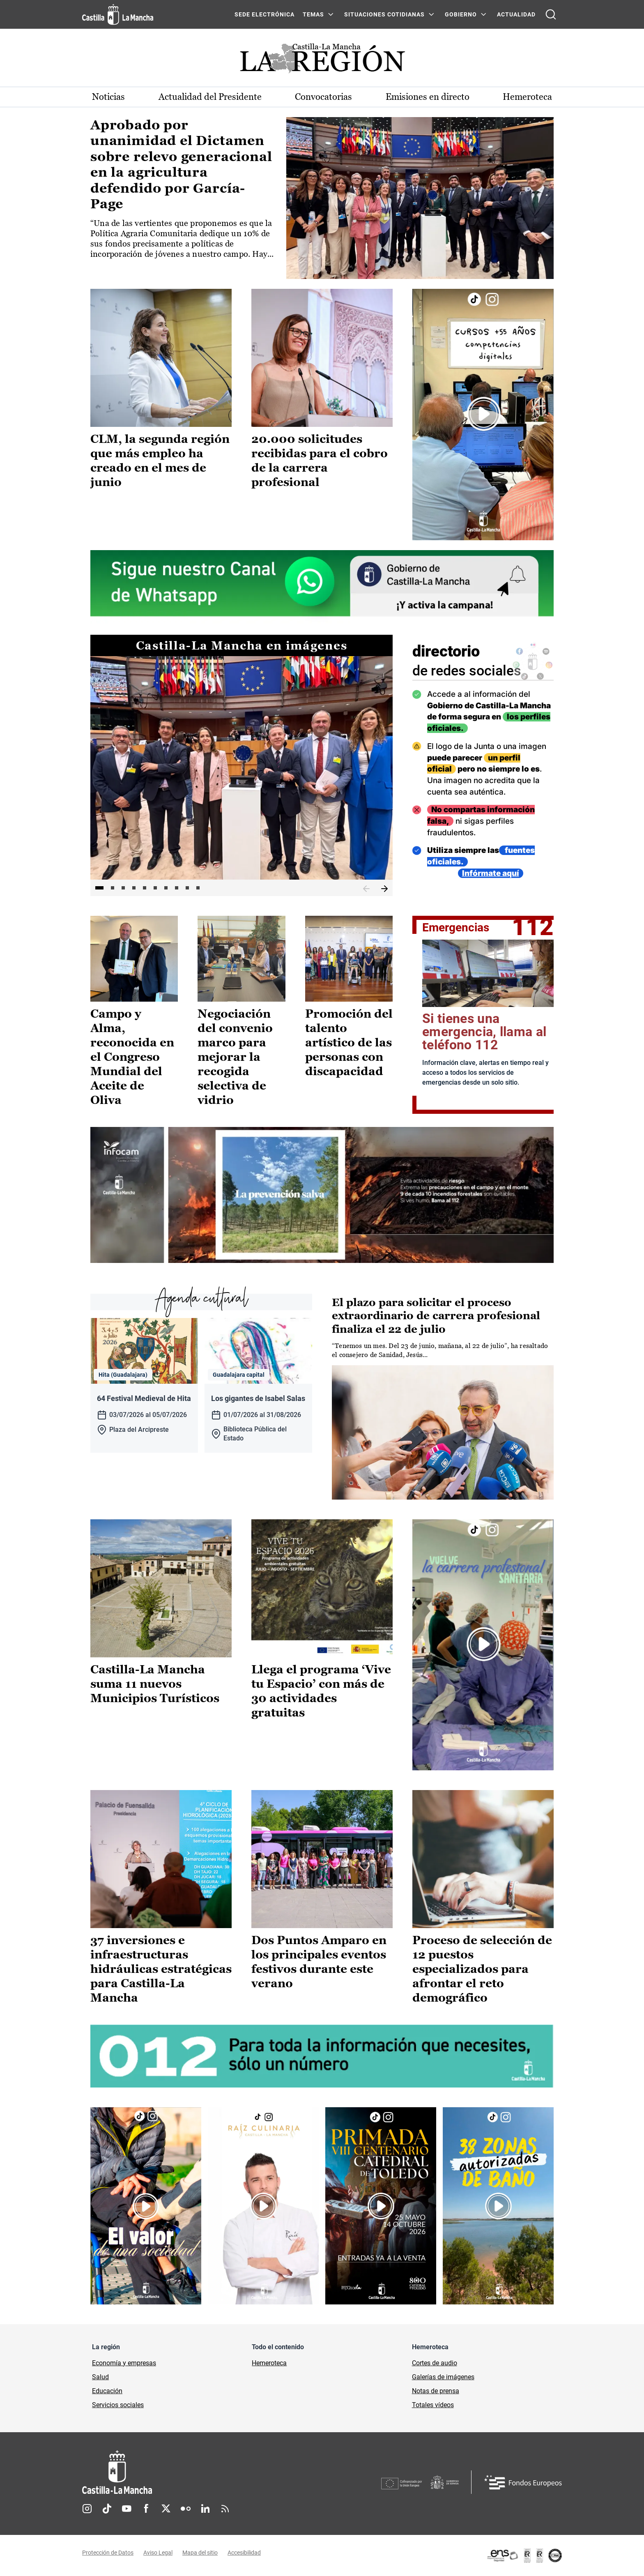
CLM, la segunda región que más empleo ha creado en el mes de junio (160, 460)
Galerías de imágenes (443, 2377)
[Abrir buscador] (551, 14)
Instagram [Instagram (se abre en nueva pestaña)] (87, 2509)
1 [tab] (99, 887)
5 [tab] (144, 887)
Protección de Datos (107, 2552)
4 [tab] (134, 887)
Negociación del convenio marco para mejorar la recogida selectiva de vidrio (235, 1056)
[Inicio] (193, 2472)
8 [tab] (176, 887)
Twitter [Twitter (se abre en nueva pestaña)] (166, 2509)
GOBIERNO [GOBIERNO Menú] (461, 14)
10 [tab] (198, 887)
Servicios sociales (118, 2405)
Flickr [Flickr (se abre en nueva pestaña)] (186, 2509)
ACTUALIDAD (516, 14)
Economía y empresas (124, 2363)
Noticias (108, 97)
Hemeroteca (527, 97)
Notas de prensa (435, 2391)
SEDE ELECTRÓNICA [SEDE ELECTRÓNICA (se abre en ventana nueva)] (264, 14)
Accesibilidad (244, 2552)
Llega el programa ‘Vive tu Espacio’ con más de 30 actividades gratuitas (321, 1691)
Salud (100, 2377)
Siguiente (384, 889)
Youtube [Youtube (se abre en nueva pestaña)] (126, 2509)
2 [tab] (112, 887)
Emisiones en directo (427, 97)
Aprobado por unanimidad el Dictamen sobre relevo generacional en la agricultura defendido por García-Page (181, 164)
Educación (107, 2391)
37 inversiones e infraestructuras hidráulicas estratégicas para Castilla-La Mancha (161, 1968)
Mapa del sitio (200, 2552)
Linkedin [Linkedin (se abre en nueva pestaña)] (205, 2509)
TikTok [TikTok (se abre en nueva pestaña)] (107, 2509)
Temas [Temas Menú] (313, 14)
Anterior (366, 889)
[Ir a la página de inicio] (117, 14)
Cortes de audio (434, 2363)
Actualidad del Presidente (210, 97)
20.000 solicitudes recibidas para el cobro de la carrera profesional (319, 460)
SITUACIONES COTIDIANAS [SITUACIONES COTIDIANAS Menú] (384, 14)
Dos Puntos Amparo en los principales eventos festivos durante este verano (318, 1961)
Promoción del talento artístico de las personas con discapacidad (349, 1042)
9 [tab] (187, 887)
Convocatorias (323, 97)
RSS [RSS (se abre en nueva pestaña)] (225, 2509)
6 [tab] (155, 887)
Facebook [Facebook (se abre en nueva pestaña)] (146, 2509)
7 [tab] (166, 887)
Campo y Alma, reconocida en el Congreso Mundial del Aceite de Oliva (132, 1056)
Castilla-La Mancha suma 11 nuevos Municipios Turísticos (154, 1684)
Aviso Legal (157, 2552)
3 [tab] (123, 887)
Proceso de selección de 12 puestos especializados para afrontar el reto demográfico (482, 1968)
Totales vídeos (433, 2405)
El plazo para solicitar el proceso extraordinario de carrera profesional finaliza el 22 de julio (436, 1315)
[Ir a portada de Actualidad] (322, 61)
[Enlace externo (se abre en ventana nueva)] (483, 414)
